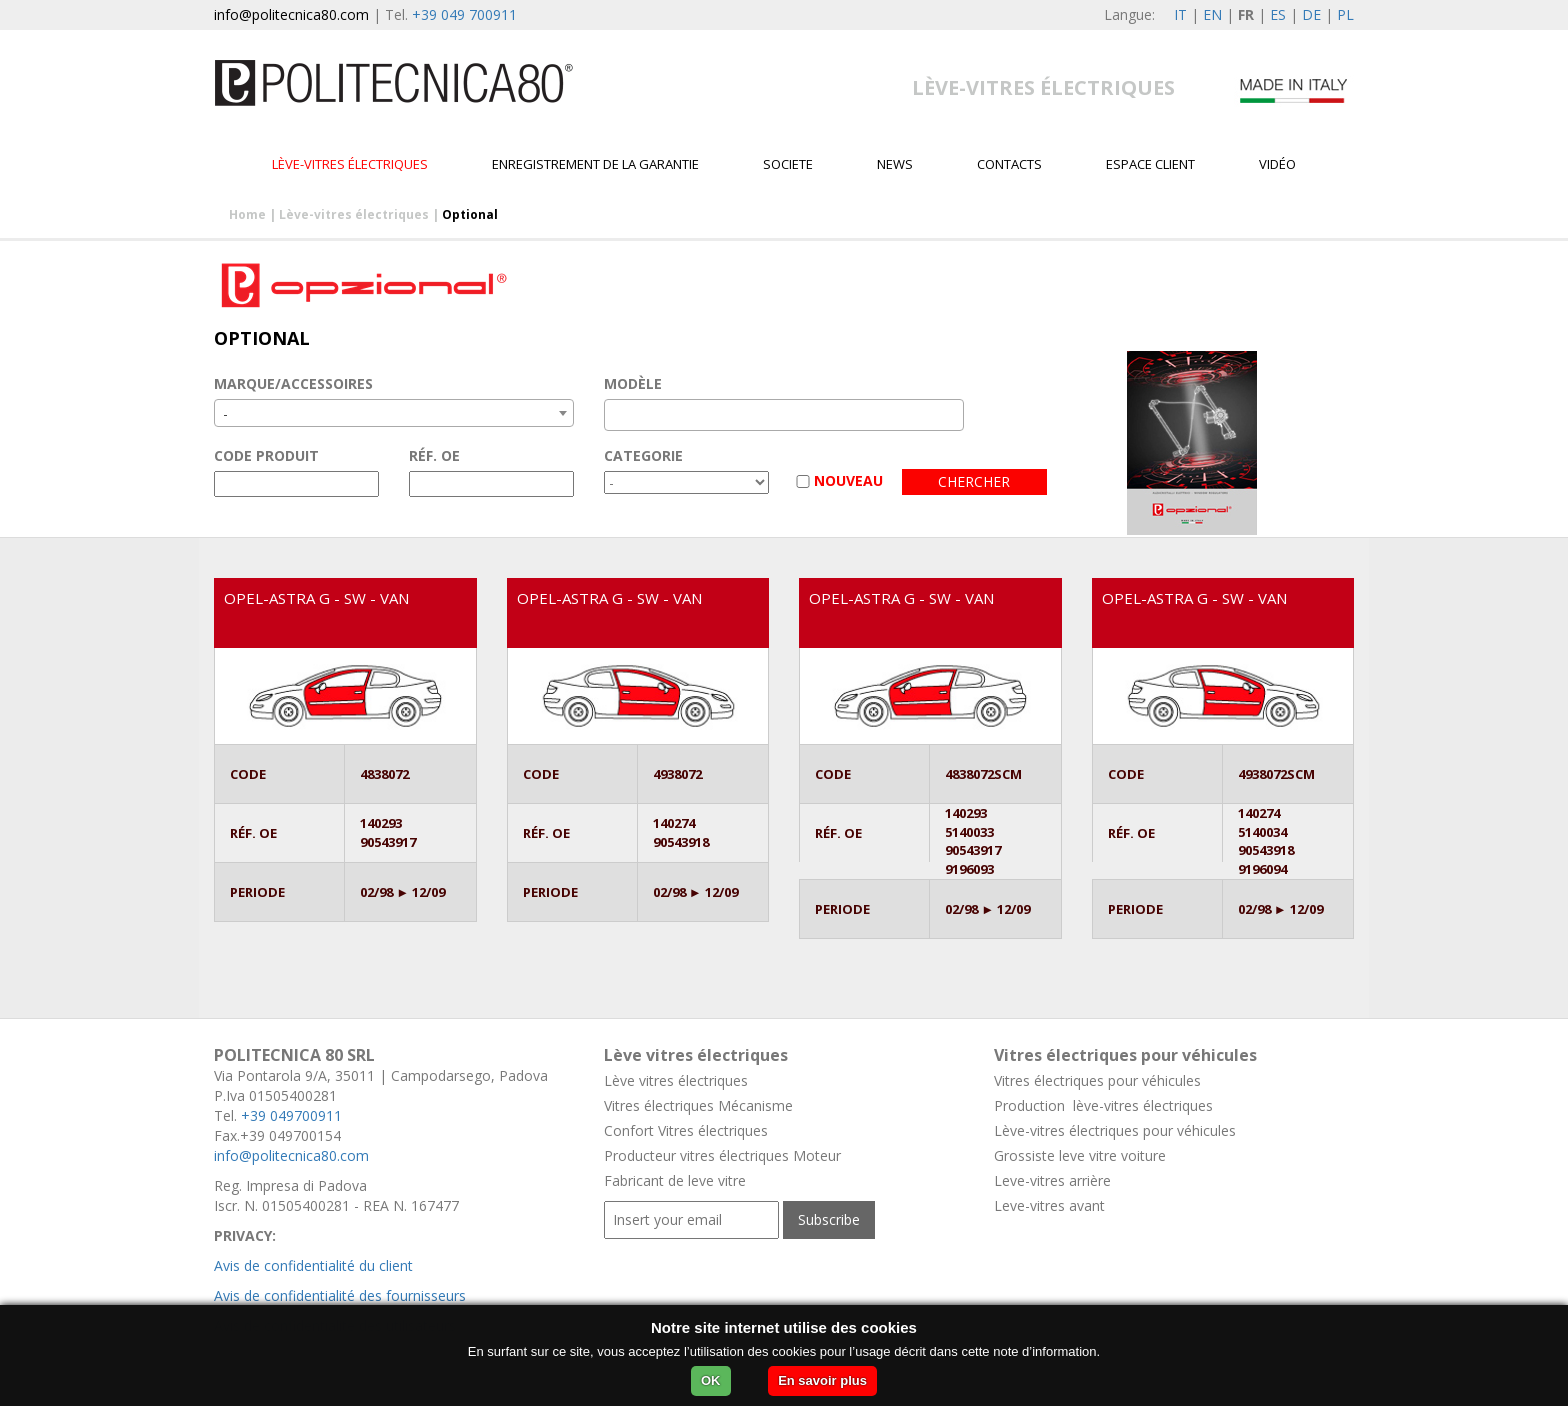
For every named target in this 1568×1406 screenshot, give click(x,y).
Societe (788, 164)
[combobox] (394, 413)
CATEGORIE (643, 455)
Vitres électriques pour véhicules (1097, 1080)
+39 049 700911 (464, 14)
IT (1180, 14)
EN (1212, 14)
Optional (470, 214)
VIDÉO (1277, 164)
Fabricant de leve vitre (675, 1180)
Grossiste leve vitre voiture (1080, 1155)
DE (1311, 14)
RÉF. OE (434, 455)
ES (1278, 14)
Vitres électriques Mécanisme (698, 1105)
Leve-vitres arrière (1052, 1180)
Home (247, 214)
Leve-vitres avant (1049, 1205)
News (895, 164)
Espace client (1150, 164)
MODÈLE (633, 383)
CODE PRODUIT (266, 455)
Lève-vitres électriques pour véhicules (1115, 1130)
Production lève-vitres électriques (1103, 1105)
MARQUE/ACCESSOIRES (293, 383)
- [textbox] (225, 413)
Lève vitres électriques (676, 1080)
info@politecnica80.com (291, 14)
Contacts (1009, 164)
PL (1345, 14)
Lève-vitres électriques (350, 164)
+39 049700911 (291, 1115)
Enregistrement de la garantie (595, 164)
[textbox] (615, 415)
